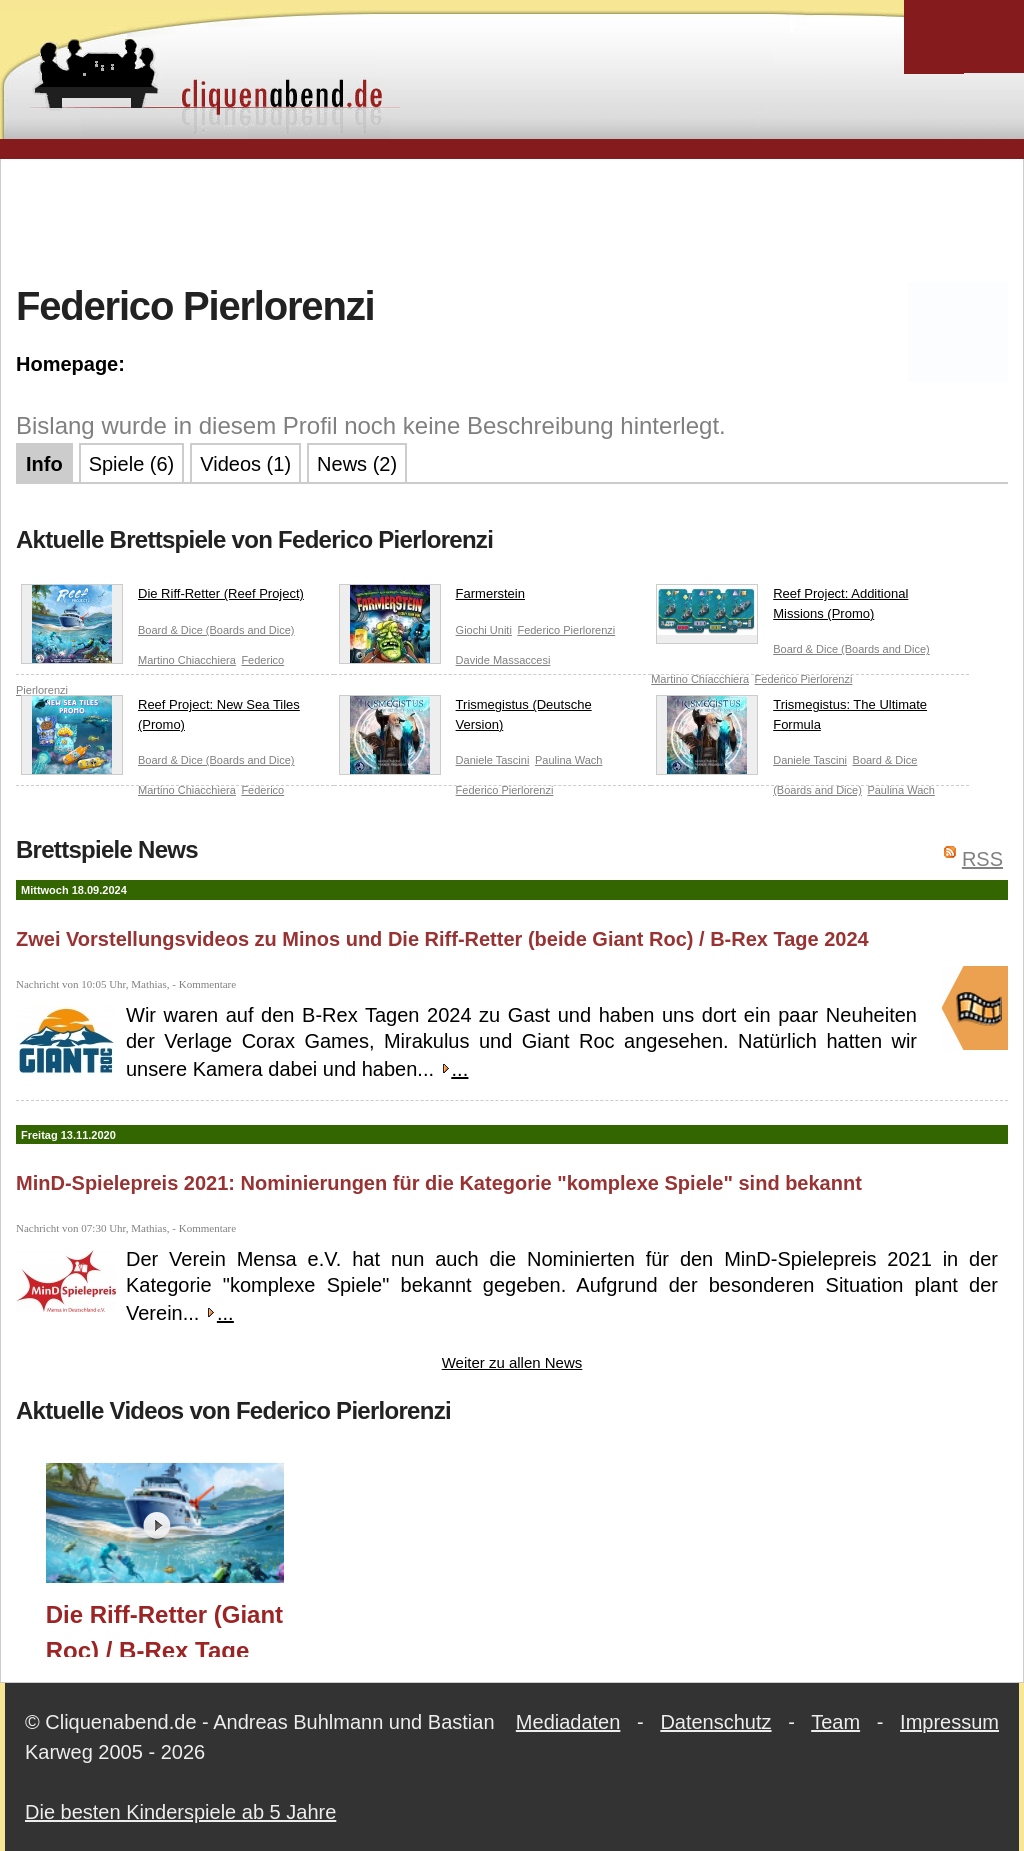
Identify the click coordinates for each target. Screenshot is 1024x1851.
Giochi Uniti (484, 630)
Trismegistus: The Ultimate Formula (791, 718)
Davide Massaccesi (503, 660)
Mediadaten (568, 1722)
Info (44, 464)
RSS (982, 859)
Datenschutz (715, 1722)
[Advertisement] (512, 219)
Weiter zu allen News (512, 1362)
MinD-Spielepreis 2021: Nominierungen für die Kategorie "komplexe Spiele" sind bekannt (439, 1183)
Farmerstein (432, 598)
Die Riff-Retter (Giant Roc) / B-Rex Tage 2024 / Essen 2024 (164, 1629)
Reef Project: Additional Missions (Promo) (782, 607)
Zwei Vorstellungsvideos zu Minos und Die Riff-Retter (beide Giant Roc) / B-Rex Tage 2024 (442, 939)
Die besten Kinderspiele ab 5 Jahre (180, 1812)
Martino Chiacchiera (187, 660)
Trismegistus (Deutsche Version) (465, 718)
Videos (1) (245, 464)
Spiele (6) (132, 464)
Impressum (949, 1722)
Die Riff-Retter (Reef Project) (162, 598)
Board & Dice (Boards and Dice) (216, 630)
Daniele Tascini (493, 760)
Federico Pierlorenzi (566, 630)
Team (835, 1722)
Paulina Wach (568, 760)
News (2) (357, 464)
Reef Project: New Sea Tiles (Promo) (160, 718)
